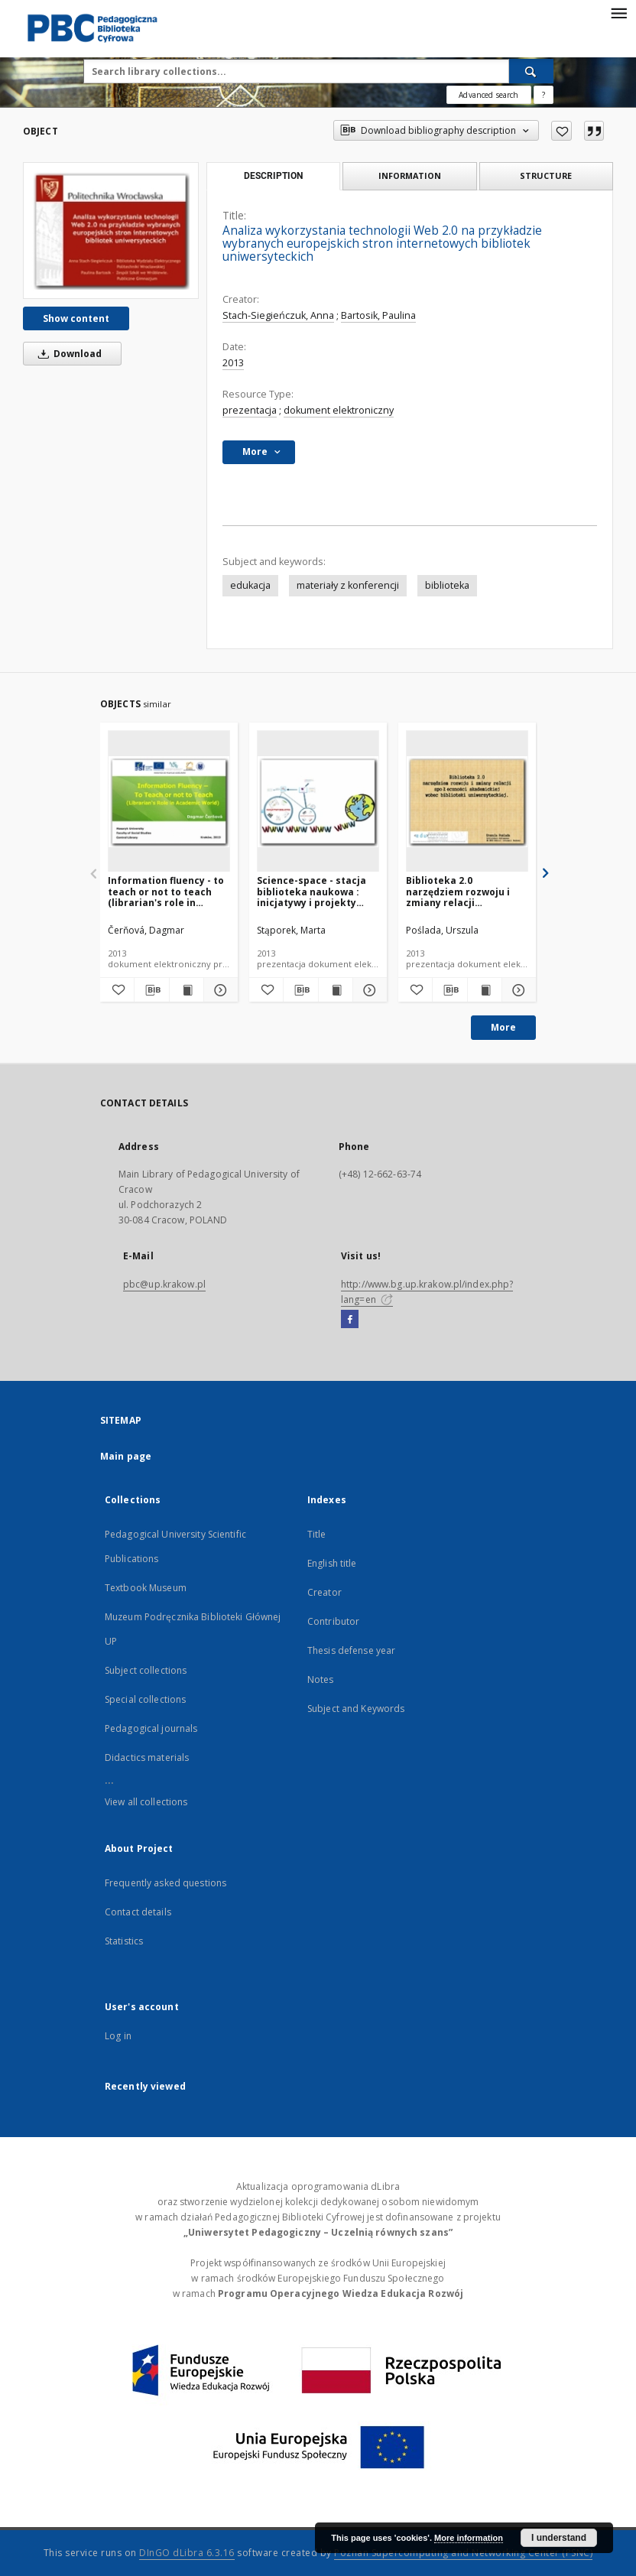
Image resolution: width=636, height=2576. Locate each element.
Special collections (145, 1699)
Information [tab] (409, 175)
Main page (125, 1456)
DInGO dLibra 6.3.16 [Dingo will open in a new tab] (187, 2552)
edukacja (250, 585)
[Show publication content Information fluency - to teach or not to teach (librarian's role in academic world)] (186, 990)
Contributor (333, 1621)
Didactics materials (147, 1757)
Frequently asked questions (165, 1882)
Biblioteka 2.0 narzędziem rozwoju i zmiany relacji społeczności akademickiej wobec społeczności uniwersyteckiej (458, 891)
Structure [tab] (546, 175)
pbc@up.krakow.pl (164, 1284)
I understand (558, 2537)
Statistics (124, 1940)
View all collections (146, 1801)
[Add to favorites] (561, 131)
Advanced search (488, 94)
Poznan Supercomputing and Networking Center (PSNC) (463, 2552)
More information (468, 2537)
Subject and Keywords (355, 1708)
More (503, 1027)
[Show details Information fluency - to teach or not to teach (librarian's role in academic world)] (218, 990)
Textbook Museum (146, 1587)
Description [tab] (273, 176)
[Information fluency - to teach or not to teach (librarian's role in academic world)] (169, 801)
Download (67, 353)
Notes (320, 1679)
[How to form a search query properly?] (543, 95)
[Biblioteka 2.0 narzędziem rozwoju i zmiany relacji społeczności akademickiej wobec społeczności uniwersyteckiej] (467, 801)
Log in (118, 2035)
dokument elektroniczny (339, 410)
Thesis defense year (351, 1650)
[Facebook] (350, 1320)
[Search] (531, 71)
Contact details (138, 1911)
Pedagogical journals (151, 1728)
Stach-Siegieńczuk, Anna (278, 315)
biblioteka (447, 585)
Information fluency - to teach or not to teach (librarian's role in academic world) (166, 891)
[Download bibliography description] (151, 990)
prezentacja (249, 410)
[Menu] (618, 12)
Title (316, 1534)
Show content (76, 318)
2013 (233, 362)
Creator (324, 1592)
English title (332, 1563)
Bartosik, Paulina (378, 315)
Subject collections (146, 1670)
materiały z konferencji (348, 585)
